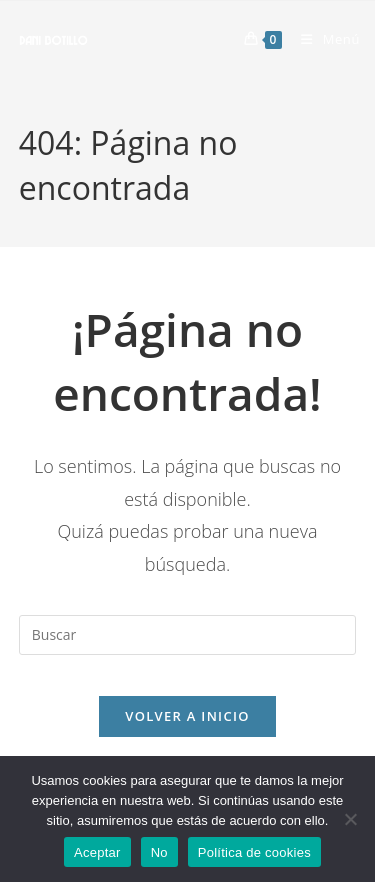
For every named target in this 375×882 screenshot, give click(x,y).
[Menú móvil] (323, 39)
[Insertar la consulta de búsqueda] (188, 635)
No (159, 852)
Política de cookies (254, 852)
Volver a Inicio (187, 716)
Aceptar (97, 852)
